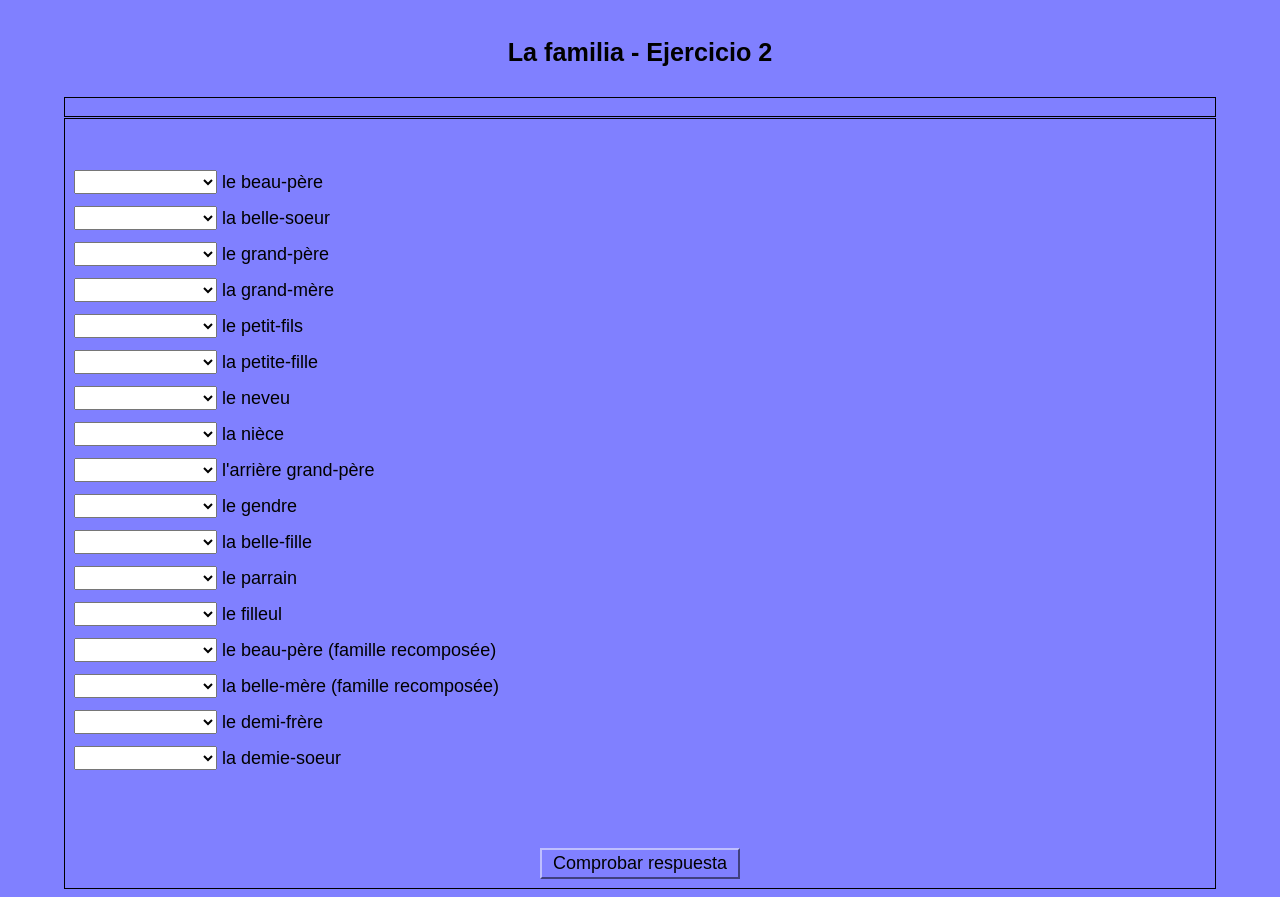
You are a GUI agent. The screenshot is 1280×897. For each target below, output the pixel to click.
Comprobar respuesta (640, 863)
